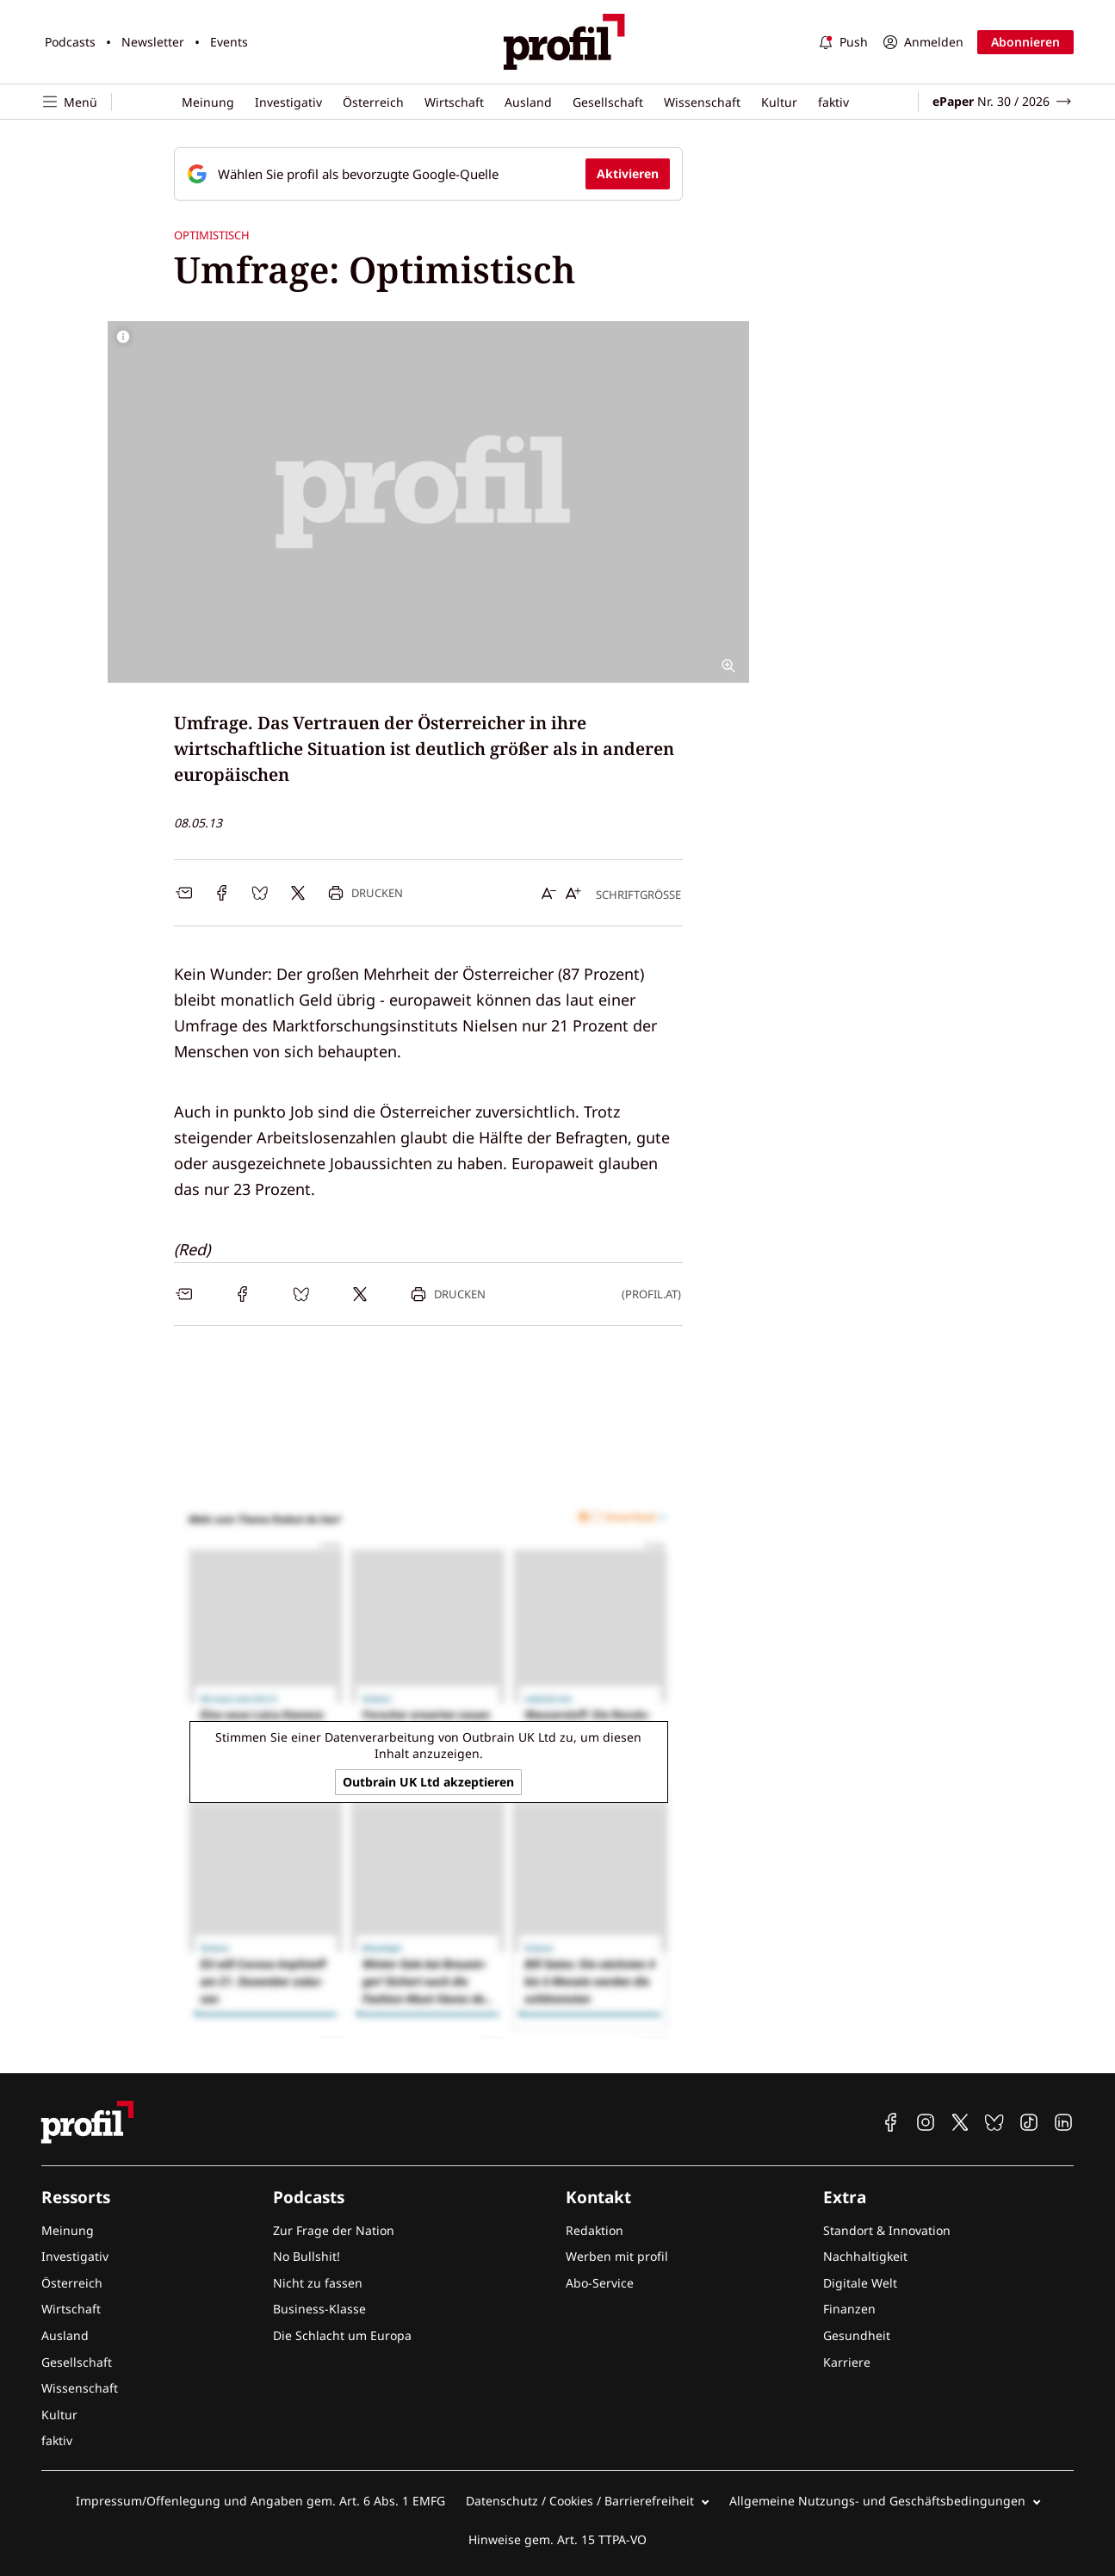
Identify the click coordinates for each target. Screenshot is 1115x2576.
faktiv (833, 102)
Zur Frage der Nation (333, 2230)
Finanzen (849, 2308)
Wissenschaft (702, 102)
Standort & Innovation (887, 2230)
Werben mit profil (617, 2256)
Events (229, 42)
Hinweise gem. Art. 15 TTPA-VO (557, 2539)
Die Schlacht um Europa (342, 2335)
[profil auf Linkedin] (1063, 2122)
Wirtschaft (454, 102)
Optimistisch (212, 235)
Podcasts (70, 42)
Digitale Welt (860, 2283)
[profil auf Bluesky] (994, 2122)
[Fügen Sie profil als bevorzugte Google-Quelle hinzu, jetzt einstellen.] (428, 174)
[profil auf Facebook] (891, 2122)
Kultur (779, 102)
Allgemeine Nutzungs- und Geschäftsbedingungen (877, 2500)
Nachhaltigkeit (865, 2256)
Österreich (373, 102)
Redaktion (594, 2230)
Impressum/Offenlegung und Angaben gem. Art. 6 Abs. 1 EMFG (260, 2500)
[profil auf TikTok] (1029, 2122)
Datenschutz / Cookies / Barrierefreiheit (580, 2500)
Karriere (846, 2362)
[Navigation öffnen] (76, 102)
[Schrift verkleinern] (549, 892)
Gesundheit (856, 2335)
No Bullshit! (306, 2256)
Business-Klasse (319, 2308)
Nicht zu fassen (317, 2283)
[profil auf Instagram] (925, 2122)
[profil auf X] (960, 2122)
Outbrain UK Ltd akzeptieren (428, 1782)
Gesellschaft (608, 102)
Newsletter (152, 42)
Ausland (528, 102)
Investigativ (288, 102)
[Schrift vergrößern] (573, 892)
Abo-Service (600, 2283)
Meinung (208, 102)
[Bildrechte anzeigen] (123, 337)
